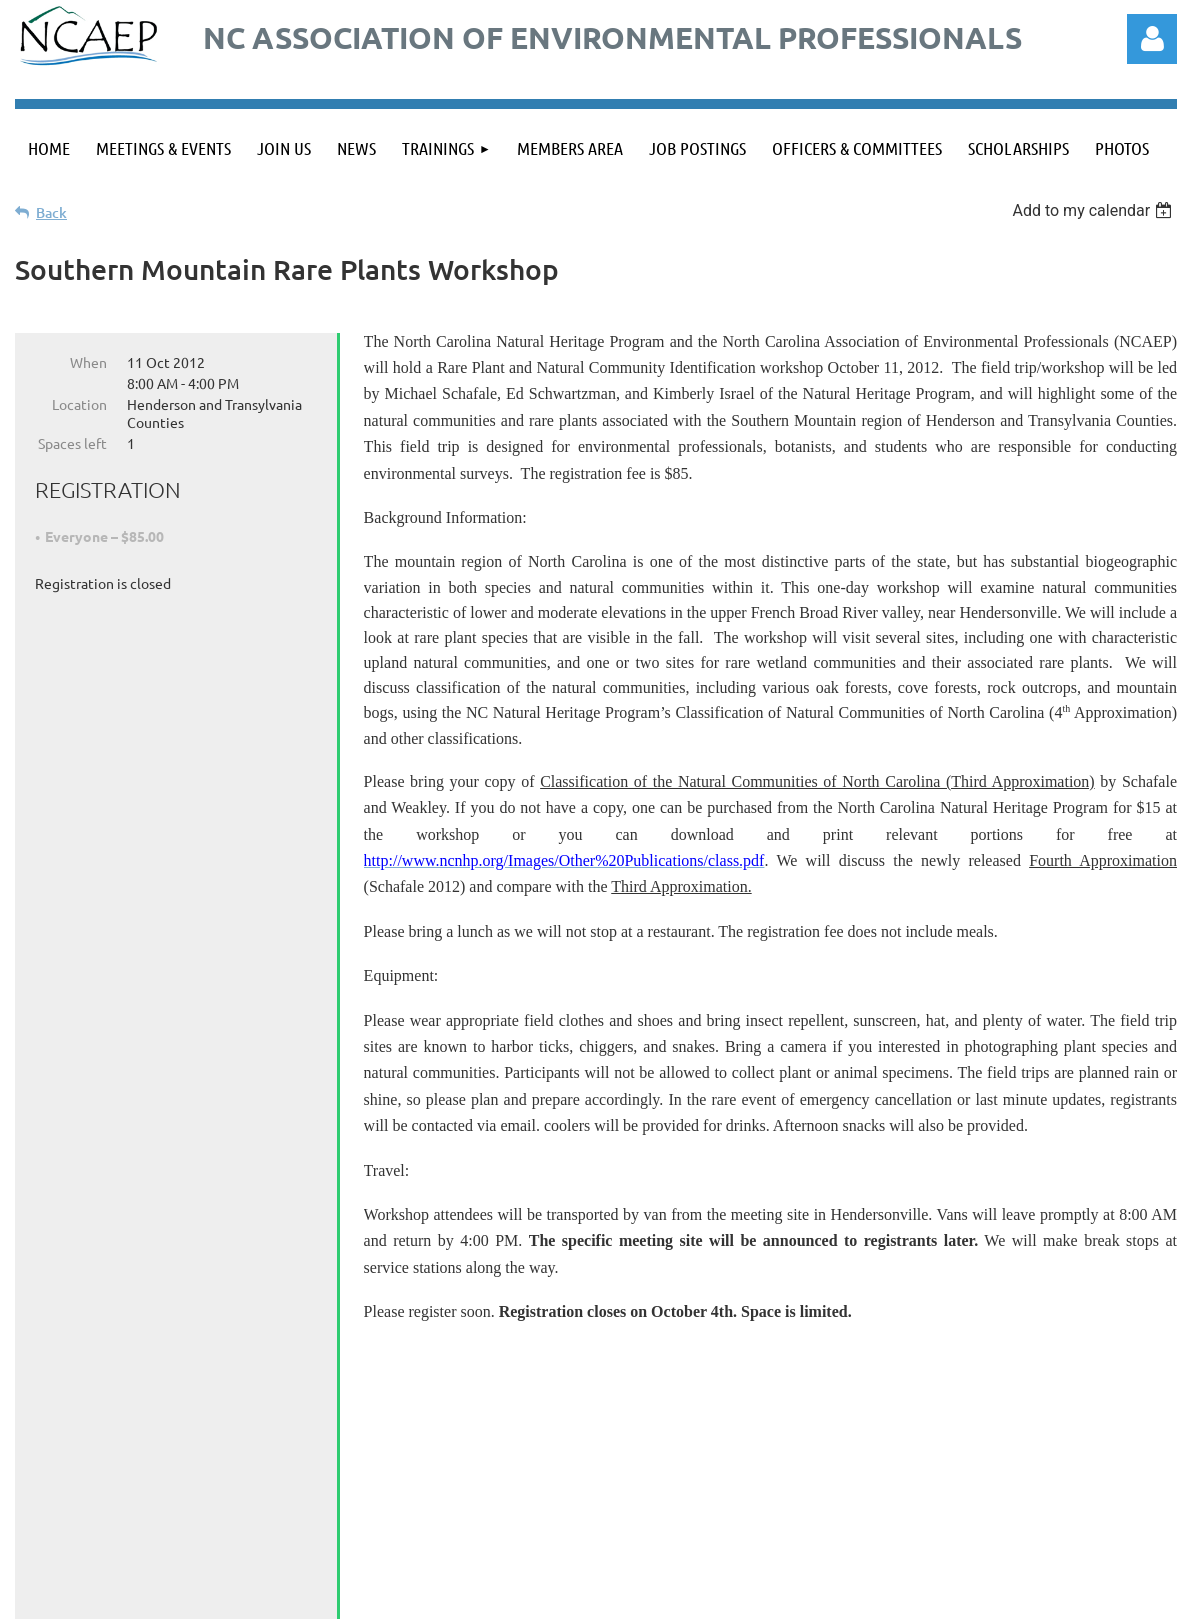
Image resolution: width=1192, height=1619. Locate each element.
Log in (1152, 39)
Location (79, 404)
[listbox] (1094, 210)
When (88, 362)
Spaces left (72, 443)
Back (51, 212)
